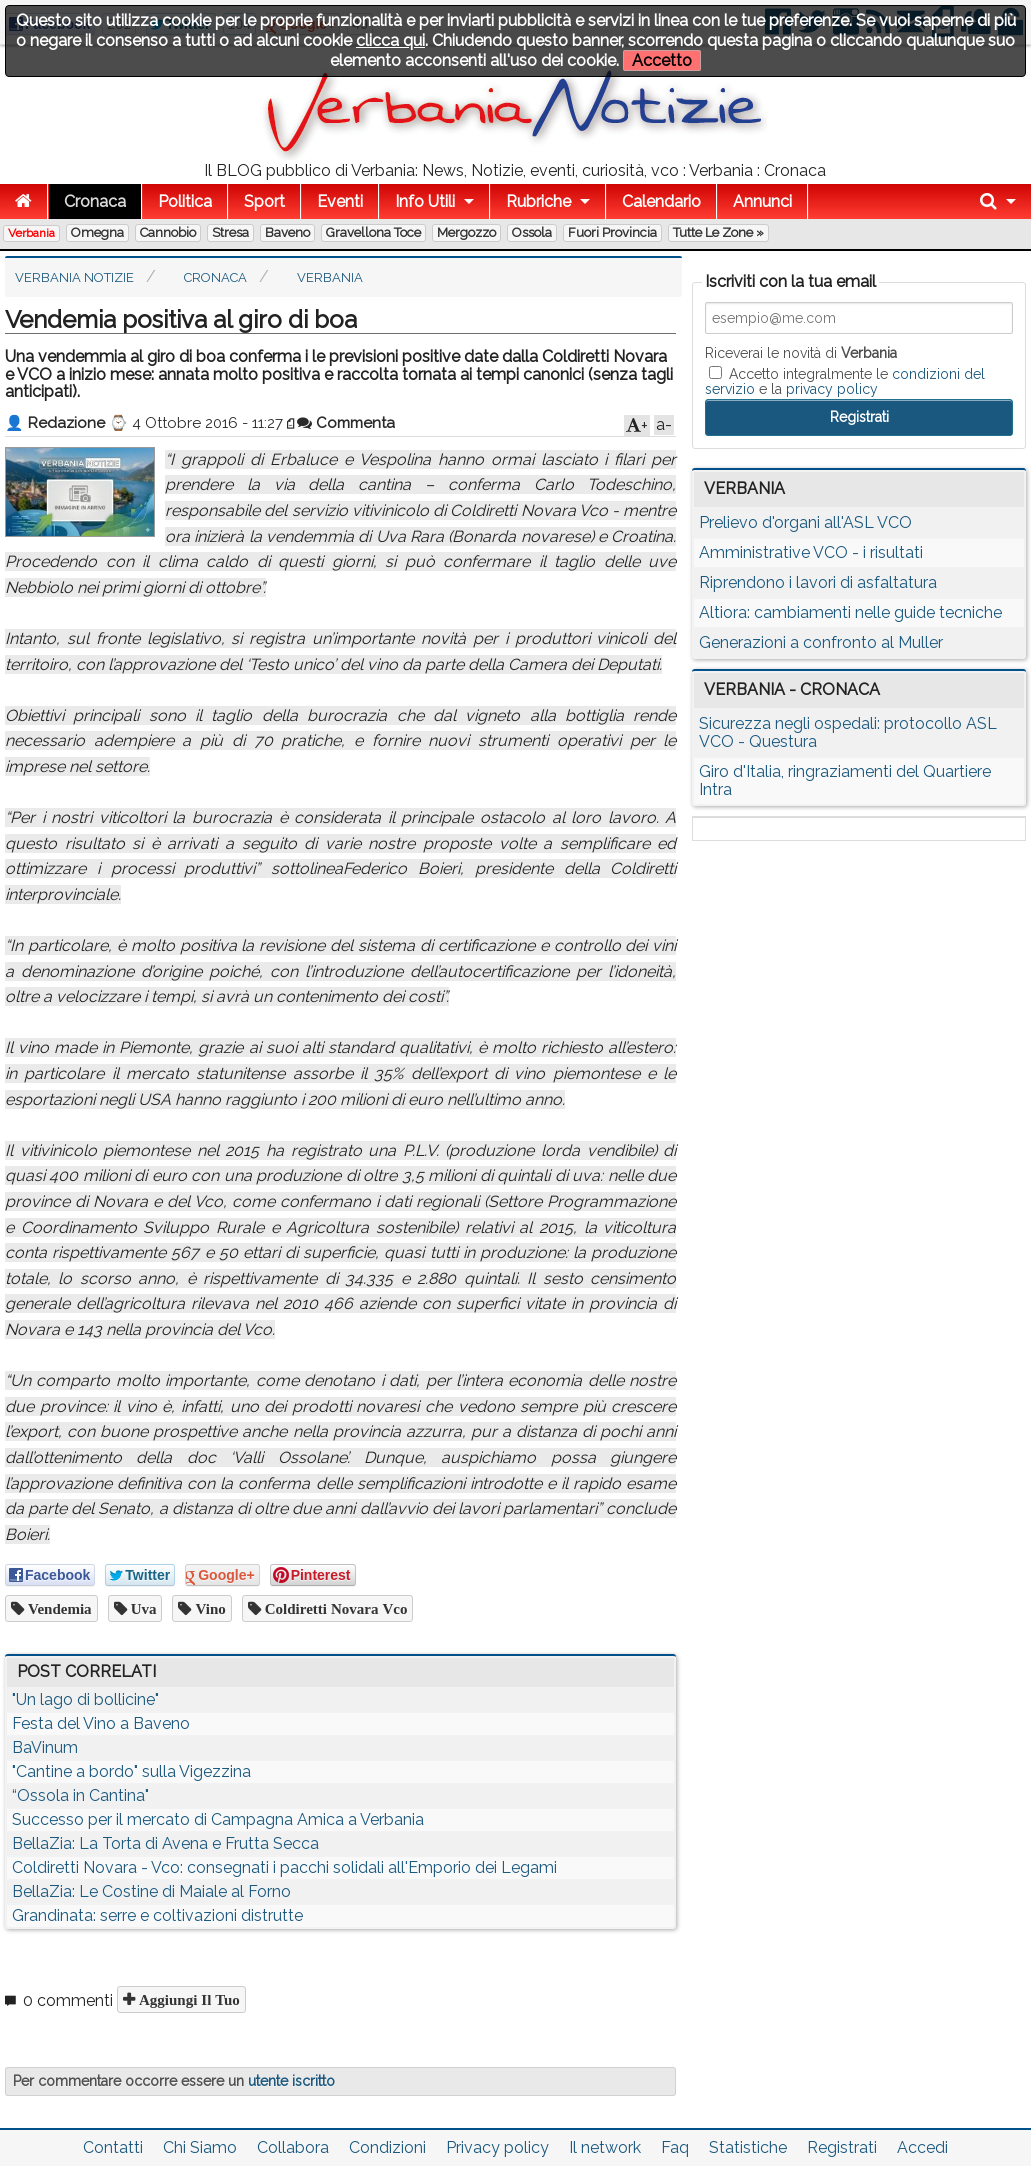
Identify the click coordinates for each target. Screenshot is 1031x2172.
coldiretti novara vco (334, 1608)
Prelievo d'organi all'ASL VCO (805, 522)
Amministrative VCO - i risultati (811, 552)
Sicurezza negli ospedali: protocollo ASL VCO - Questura (848, 732)
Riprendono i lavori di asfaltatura (818, 582)
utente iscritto (291, 2081)
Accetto (662, 60)
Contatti (113, 2147)
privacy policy (832, 389)
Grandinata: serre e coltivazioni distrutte (157, 1915)
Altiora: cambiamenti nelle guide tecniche (850, 612)
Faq (675, 2147)
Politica (185, 201)
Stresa (230, 232)
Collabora (293, 2147)
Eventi (340, 201)
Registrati (842, 2147)
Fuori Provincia (612, 232)
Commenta (346, 423)
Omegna (97, 232)
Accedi (922, 2147)
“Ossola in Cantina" (80, 1795)
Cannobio (168, 232)
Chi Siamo (200, 2147)
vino (208, 1608)
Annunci (762, 201)
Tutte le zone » (718, 232)
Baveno (287, 232)
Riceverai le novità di (801, 353)
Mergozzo (466, 232)
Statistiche (748, 2147)
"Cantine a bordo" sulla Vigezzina (131, 1771)
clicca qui (390, 40)
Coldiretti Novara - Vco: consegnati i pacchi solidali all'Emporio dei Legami (284, 1867)
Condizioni (387, 2147)
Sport (264, 201)
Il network (605, 2147)
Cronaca (95, 201)
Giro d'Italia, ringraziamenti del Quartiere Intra (845, 780)
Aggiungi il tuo (187, 1999)
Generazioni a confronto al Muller (821, 642)
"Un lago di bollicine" (85, 1699)
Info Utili (425, 201)
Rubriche (538, 201)
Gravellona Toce (373, 232)
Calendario (661, 201)
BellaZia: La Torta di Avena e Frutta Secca (165, 1843)
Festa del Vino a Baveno (101, 1723)
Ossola (532, 232)
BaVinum (45, 1747)
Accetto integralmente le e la (845, 381)
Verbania (31, 233)
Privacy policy (497, 2147)
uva (142, 1608)
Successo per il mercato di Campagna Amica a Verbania (218, 1819)
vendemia (58, 1608)
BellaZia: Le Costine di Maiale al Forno (151, 1891)
